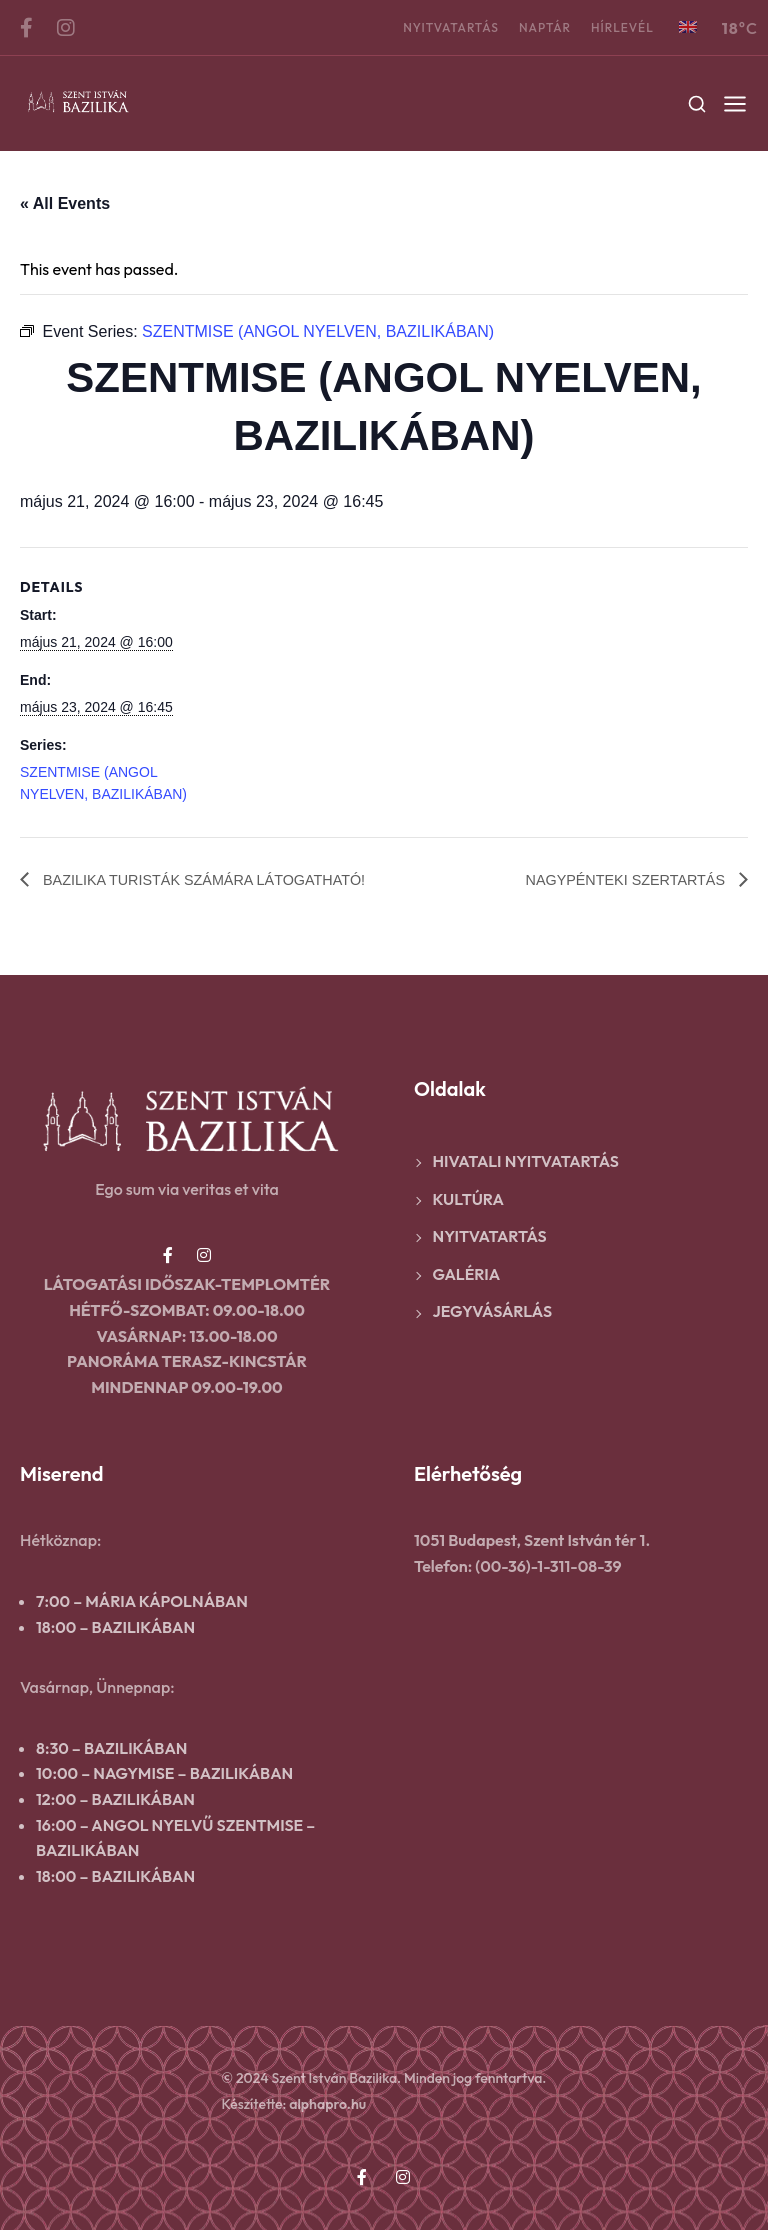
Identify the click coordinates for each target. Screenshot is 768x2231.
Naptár (545, 27)
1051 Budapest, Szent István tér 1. (532, 1541)
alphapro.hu (327, 2105)
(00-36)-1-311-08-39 (548, 1567)
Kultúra (468, 1200)
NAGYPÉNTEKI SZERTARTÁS (615, 879)
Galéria (467, 1275)
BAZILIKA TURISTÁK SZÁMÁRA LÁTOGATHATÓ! (220, 879)
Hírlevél (622, 27)
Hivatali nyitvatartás (526, 1162)
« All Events (65, 203)
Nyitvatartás (451, 27)
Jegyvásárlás (493, 1312)
